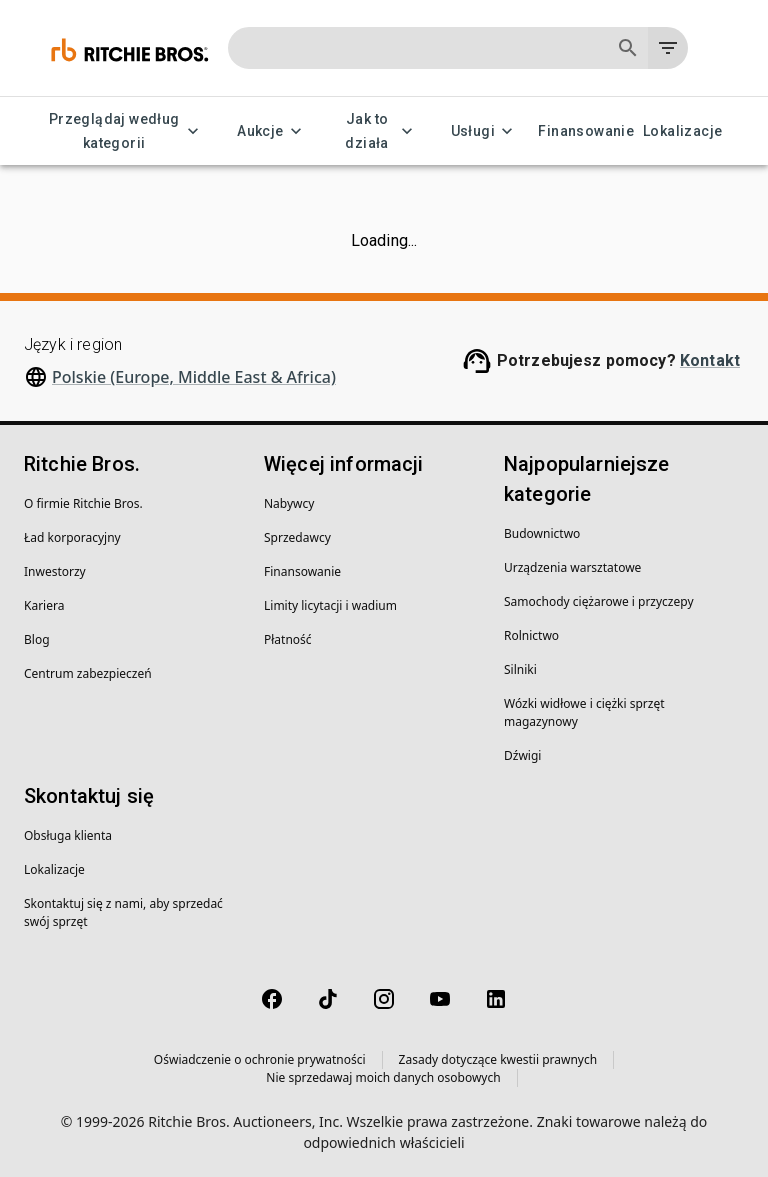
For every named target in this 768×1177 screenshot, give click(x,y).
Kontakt (710, 360)
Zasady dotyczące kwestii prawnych (498, 1059)
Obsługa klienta (68, 835)
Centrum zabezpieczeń (88, 673)
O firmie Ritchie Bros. (83, 503)
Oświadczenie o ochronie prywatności (260, 1059)
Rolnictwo (531, 635)
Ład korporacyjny (72, 537)
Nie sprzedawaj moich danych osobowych (383, 1077)
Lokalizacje (683, 131)
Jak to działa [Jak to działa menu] (379, 131)
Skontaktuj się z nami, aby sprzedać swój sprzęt (123, 912)
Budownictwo (542, 533)
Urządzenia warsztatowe (572, 567)
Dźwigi (522, 755)
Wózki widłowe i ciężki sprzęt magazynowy (584, 712)
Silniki (520, 669)
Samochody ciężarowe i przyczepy (599, 601)
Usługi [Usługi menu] (485, 131)
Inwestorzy (55, 571)
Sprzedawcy (297, 537)
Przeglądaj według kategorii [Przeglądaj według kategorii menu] (126, 131)
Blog (37, 639)
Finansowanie (586, 131)
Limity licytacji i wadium (330, 605)
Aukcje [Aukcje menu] (272, 131)
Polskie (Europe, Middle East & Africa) (194, 377)
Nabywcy (289, 503)
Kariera (44, 605)
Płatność (288, 639)
